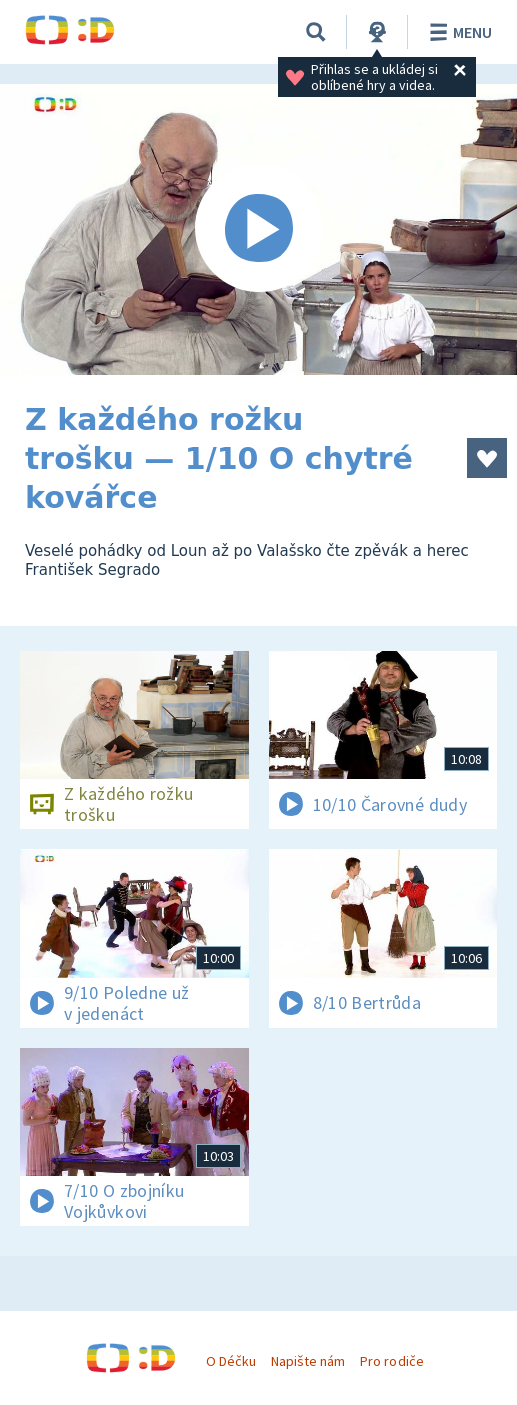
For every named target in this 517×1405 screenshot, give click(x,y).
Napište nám (308, 1361)
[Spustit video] (258, 229)
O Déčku (231, 1361)
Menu (457, 32)
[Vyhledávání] (316, 32)
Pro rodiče (391, 1361)
